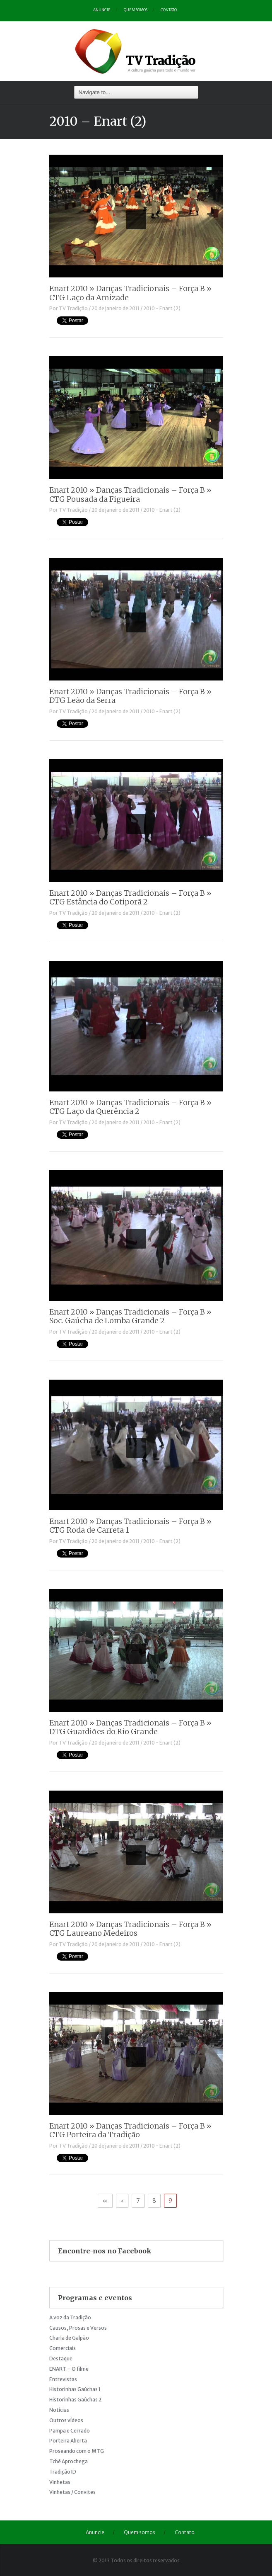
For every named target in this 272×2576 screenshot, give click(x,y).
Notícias (59, 2410)
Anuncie (102, 9)
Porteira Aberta (68, 2440)
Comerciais (62, 2348)
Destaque (60, 2358)
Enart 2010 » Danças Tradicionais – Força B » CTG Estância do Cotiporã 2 (130, 897)
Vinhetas (59, 2482)
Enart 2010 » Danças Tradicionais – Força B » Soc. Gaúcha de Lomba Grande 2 (130, 1316)
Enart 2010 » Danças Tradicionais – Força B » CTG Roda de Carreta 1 (130, 1525)
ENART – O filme (69, 2369)
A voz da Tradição (70, 2317)
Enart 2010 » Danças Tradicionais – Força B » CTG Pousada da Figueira (130, 494)
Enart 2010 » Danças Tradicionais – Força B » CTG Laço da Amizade (130, 293)
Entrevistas (63, 2379)
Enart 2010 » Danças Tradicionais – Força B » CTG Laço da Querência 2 (130, 1107)
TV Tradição (73, 308)
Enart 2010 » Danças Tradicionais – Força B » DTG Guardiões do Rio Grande (130, 1727)
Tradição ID (62, 2472)
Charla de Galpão (69, 2338)
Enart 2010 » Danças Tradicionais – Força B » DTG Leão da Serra (130, 696)
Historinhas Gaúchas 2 (75, 2399)
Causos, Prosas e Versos (78, 2328)
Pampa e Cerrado (69, 2431)
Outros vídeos (66, 2420)
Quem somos (135, 9)
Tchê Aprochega (68, 2461)
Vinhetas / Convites (72, 2492)
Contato (169, 9)
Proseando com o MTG (76, 2451)
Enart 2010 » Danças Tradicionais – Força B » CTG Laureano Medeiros (130, 1929)
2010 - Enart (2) (162, 308)
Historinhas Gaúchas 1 (75, 2389)
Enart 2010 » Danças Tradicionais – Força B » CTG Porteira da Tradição (130, 2130)
